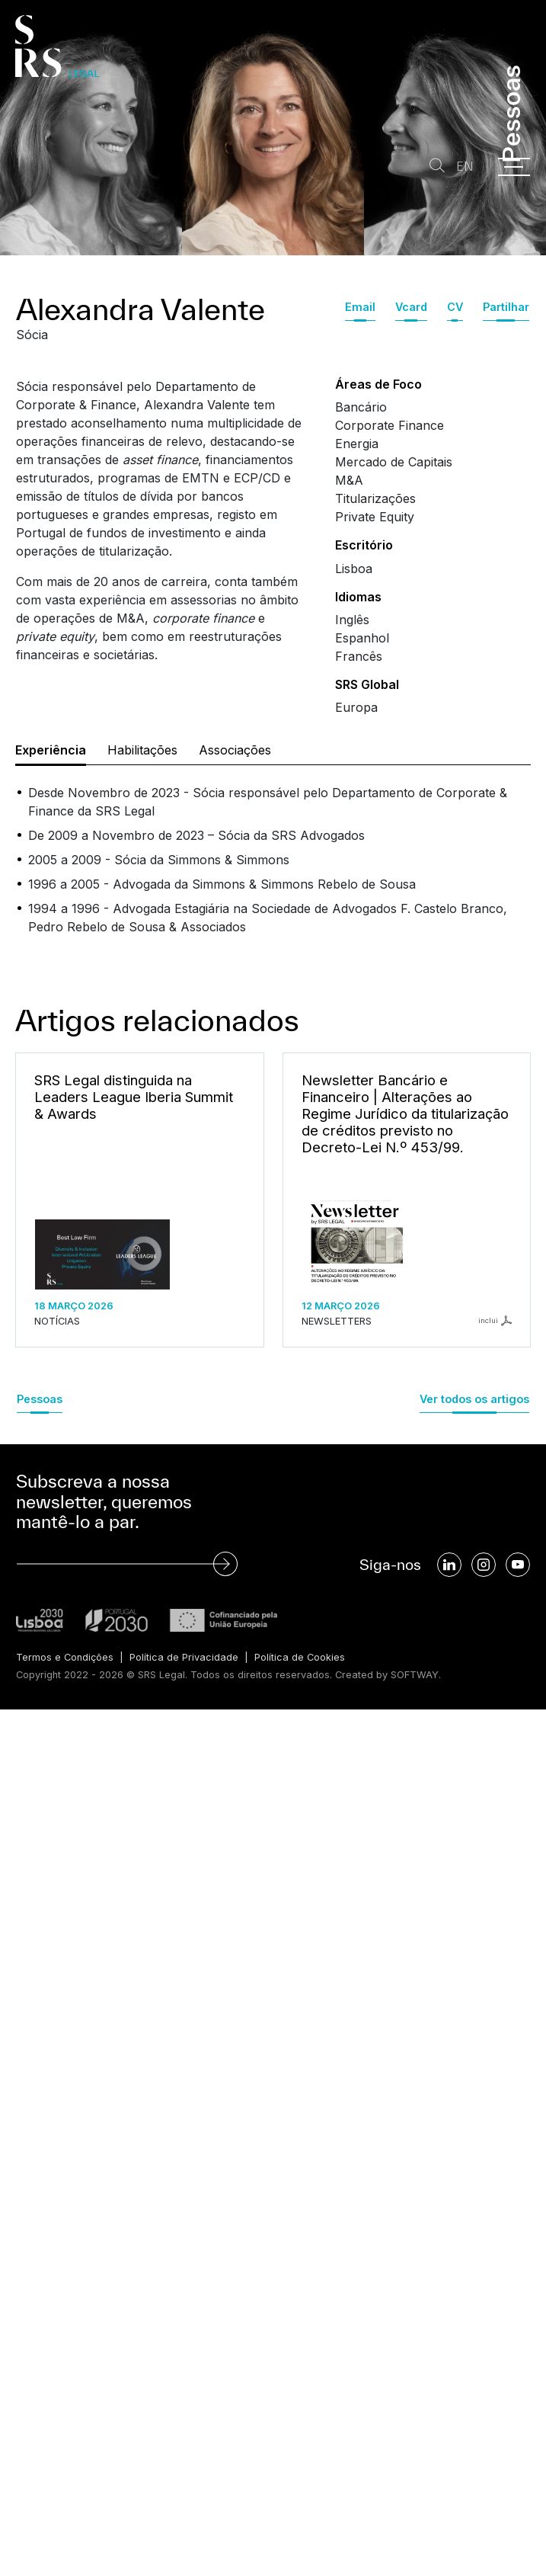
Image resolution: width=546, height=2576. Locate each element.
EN (465, 166)
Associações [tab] (235, 750)
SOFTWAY (415, 1674)
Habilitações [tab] (142, 750)
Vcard (411, 306)
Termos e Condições (64, 1657)
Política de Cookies (299, 1657)
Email (360, 306)
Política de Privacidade (183, 1657)
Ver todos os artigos (474, 1398)
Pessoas (39, 1398)
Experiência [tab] (50, 750)
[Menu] (514, 167)
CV (455, 306)
